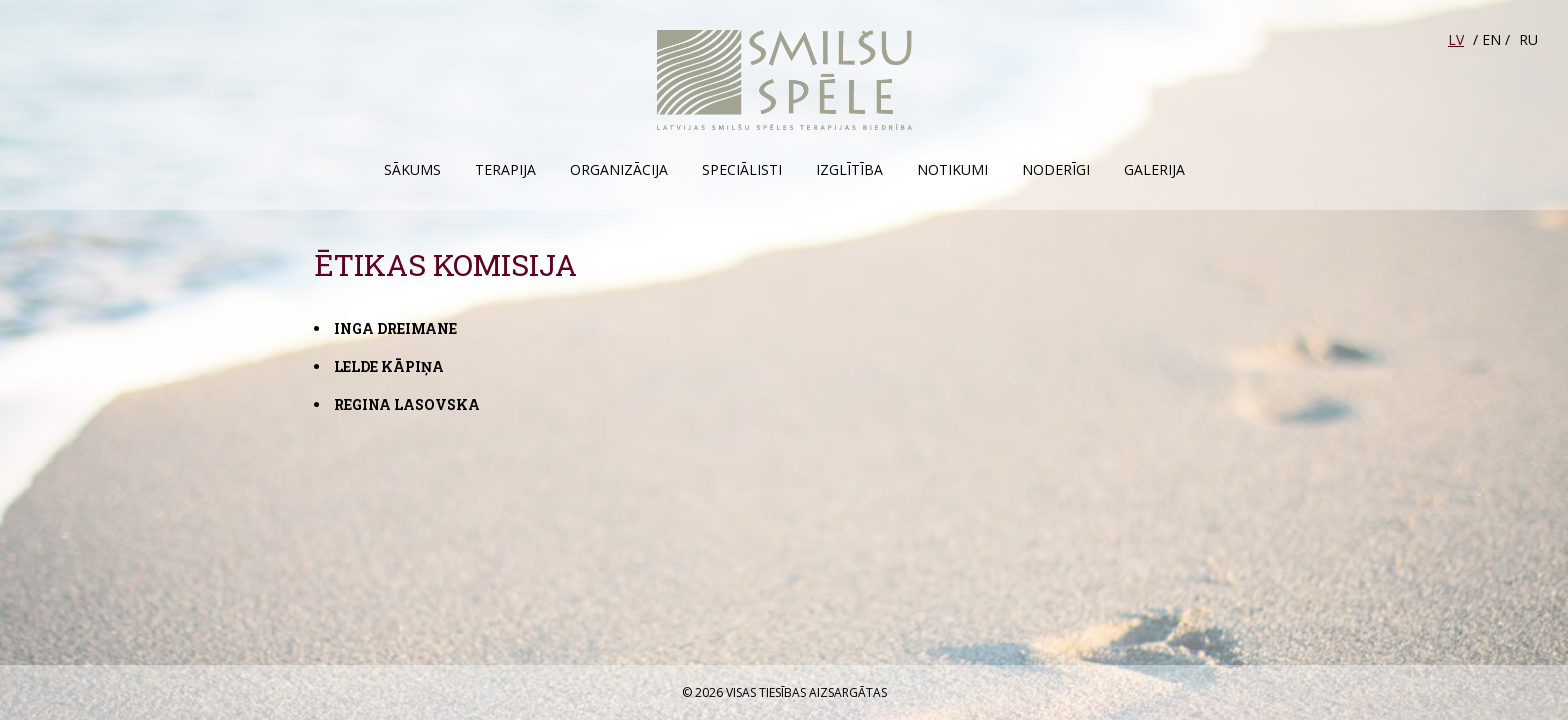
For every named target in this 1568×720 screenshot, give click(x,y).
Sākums (412, 169)
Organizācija (619, 169)
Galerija (1154, 169)
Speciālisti (742, 169)
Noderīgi (1056, 169)
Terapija (505, 169)
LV (1456, 39)
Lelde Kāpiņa (389, 366)
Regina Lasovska (407, 404)
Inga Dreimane (395, 328)
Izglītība (849, 169)
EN (1491, 39)
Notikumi (952, 169)
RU (1528, 39)
